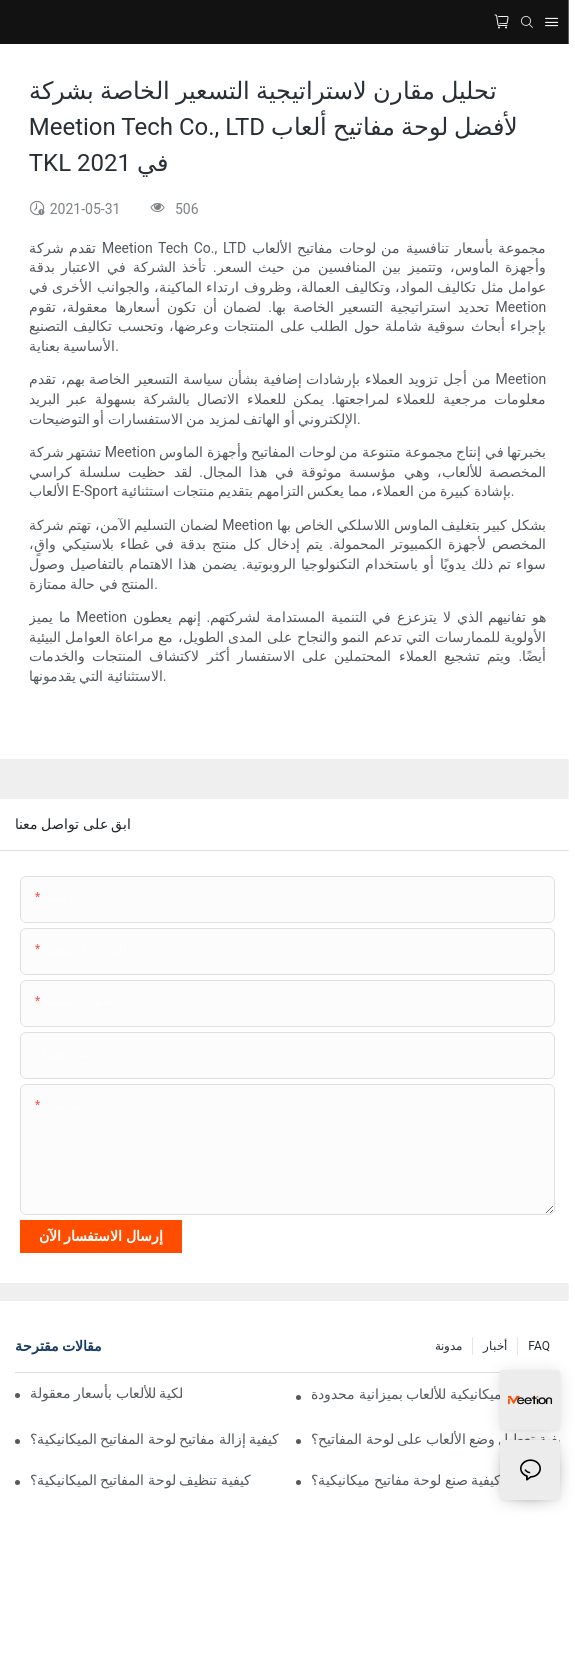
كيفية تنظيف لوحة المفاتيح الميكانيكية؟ (140, 1480)
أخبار (495, 1346)
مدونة (448, 1346)
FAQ (539, 1346)
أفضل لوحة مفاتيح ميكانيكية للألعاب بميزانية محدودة (435, 1394)
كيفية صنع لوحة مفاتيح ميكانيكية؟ (406, 1480)
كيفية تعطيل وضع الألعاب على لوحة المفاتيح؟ (435, 1439)
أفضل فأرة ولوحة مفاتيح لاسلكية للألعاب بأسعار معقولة (106, 1393)
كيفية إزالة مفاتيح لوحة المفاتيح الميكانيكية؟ (154, 1439)
